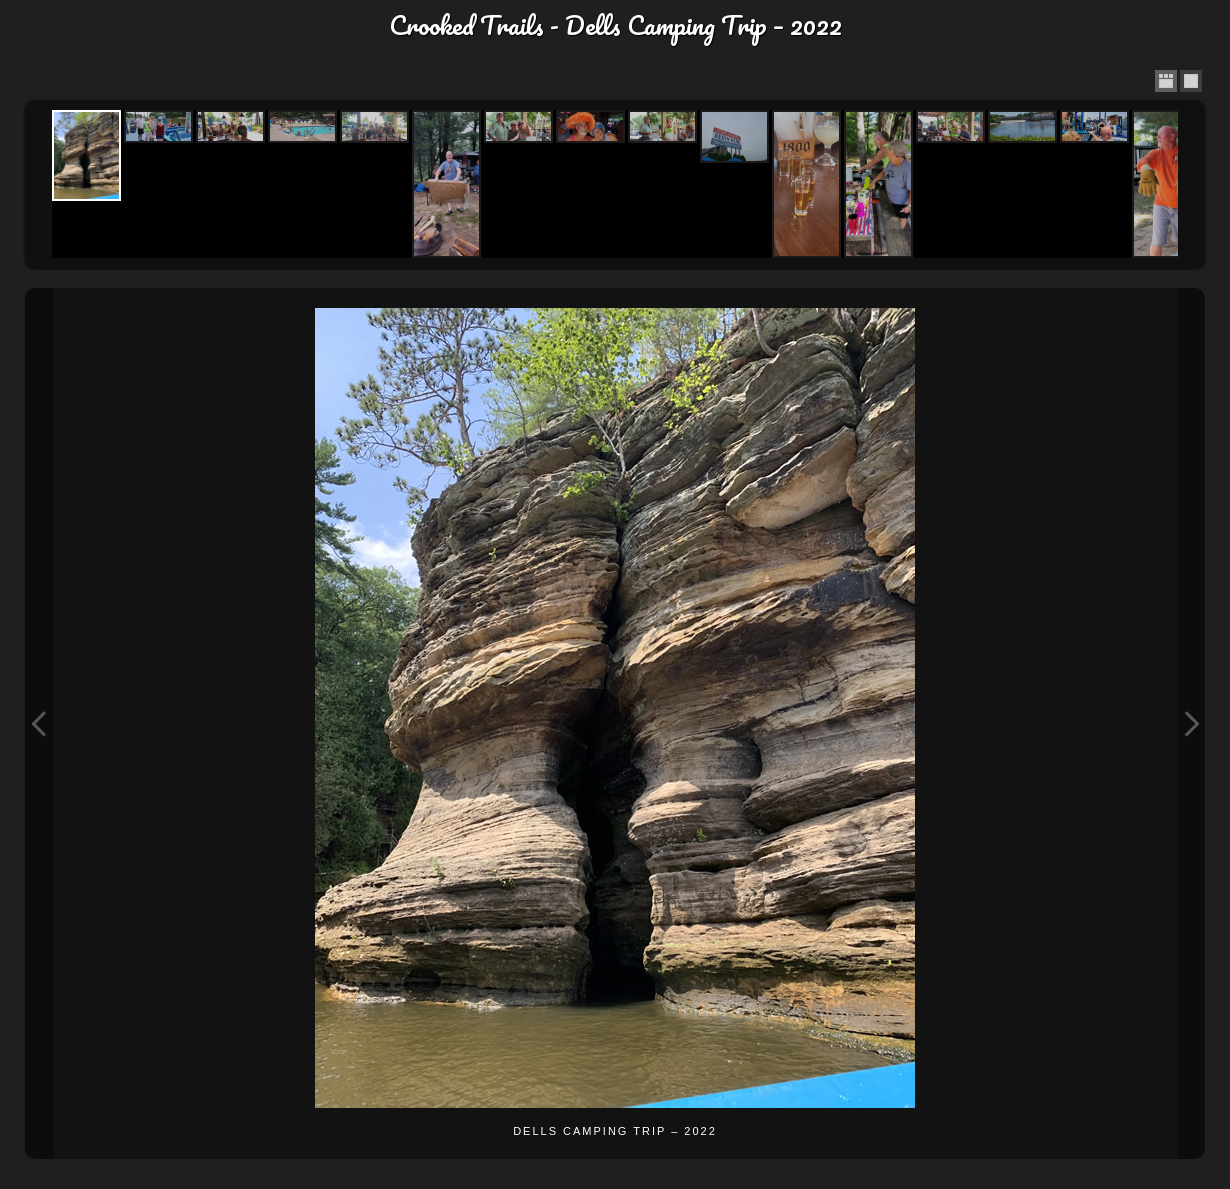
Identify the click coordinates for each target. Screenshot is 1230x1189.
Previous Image (39, 723)
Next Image (1191, 723)
